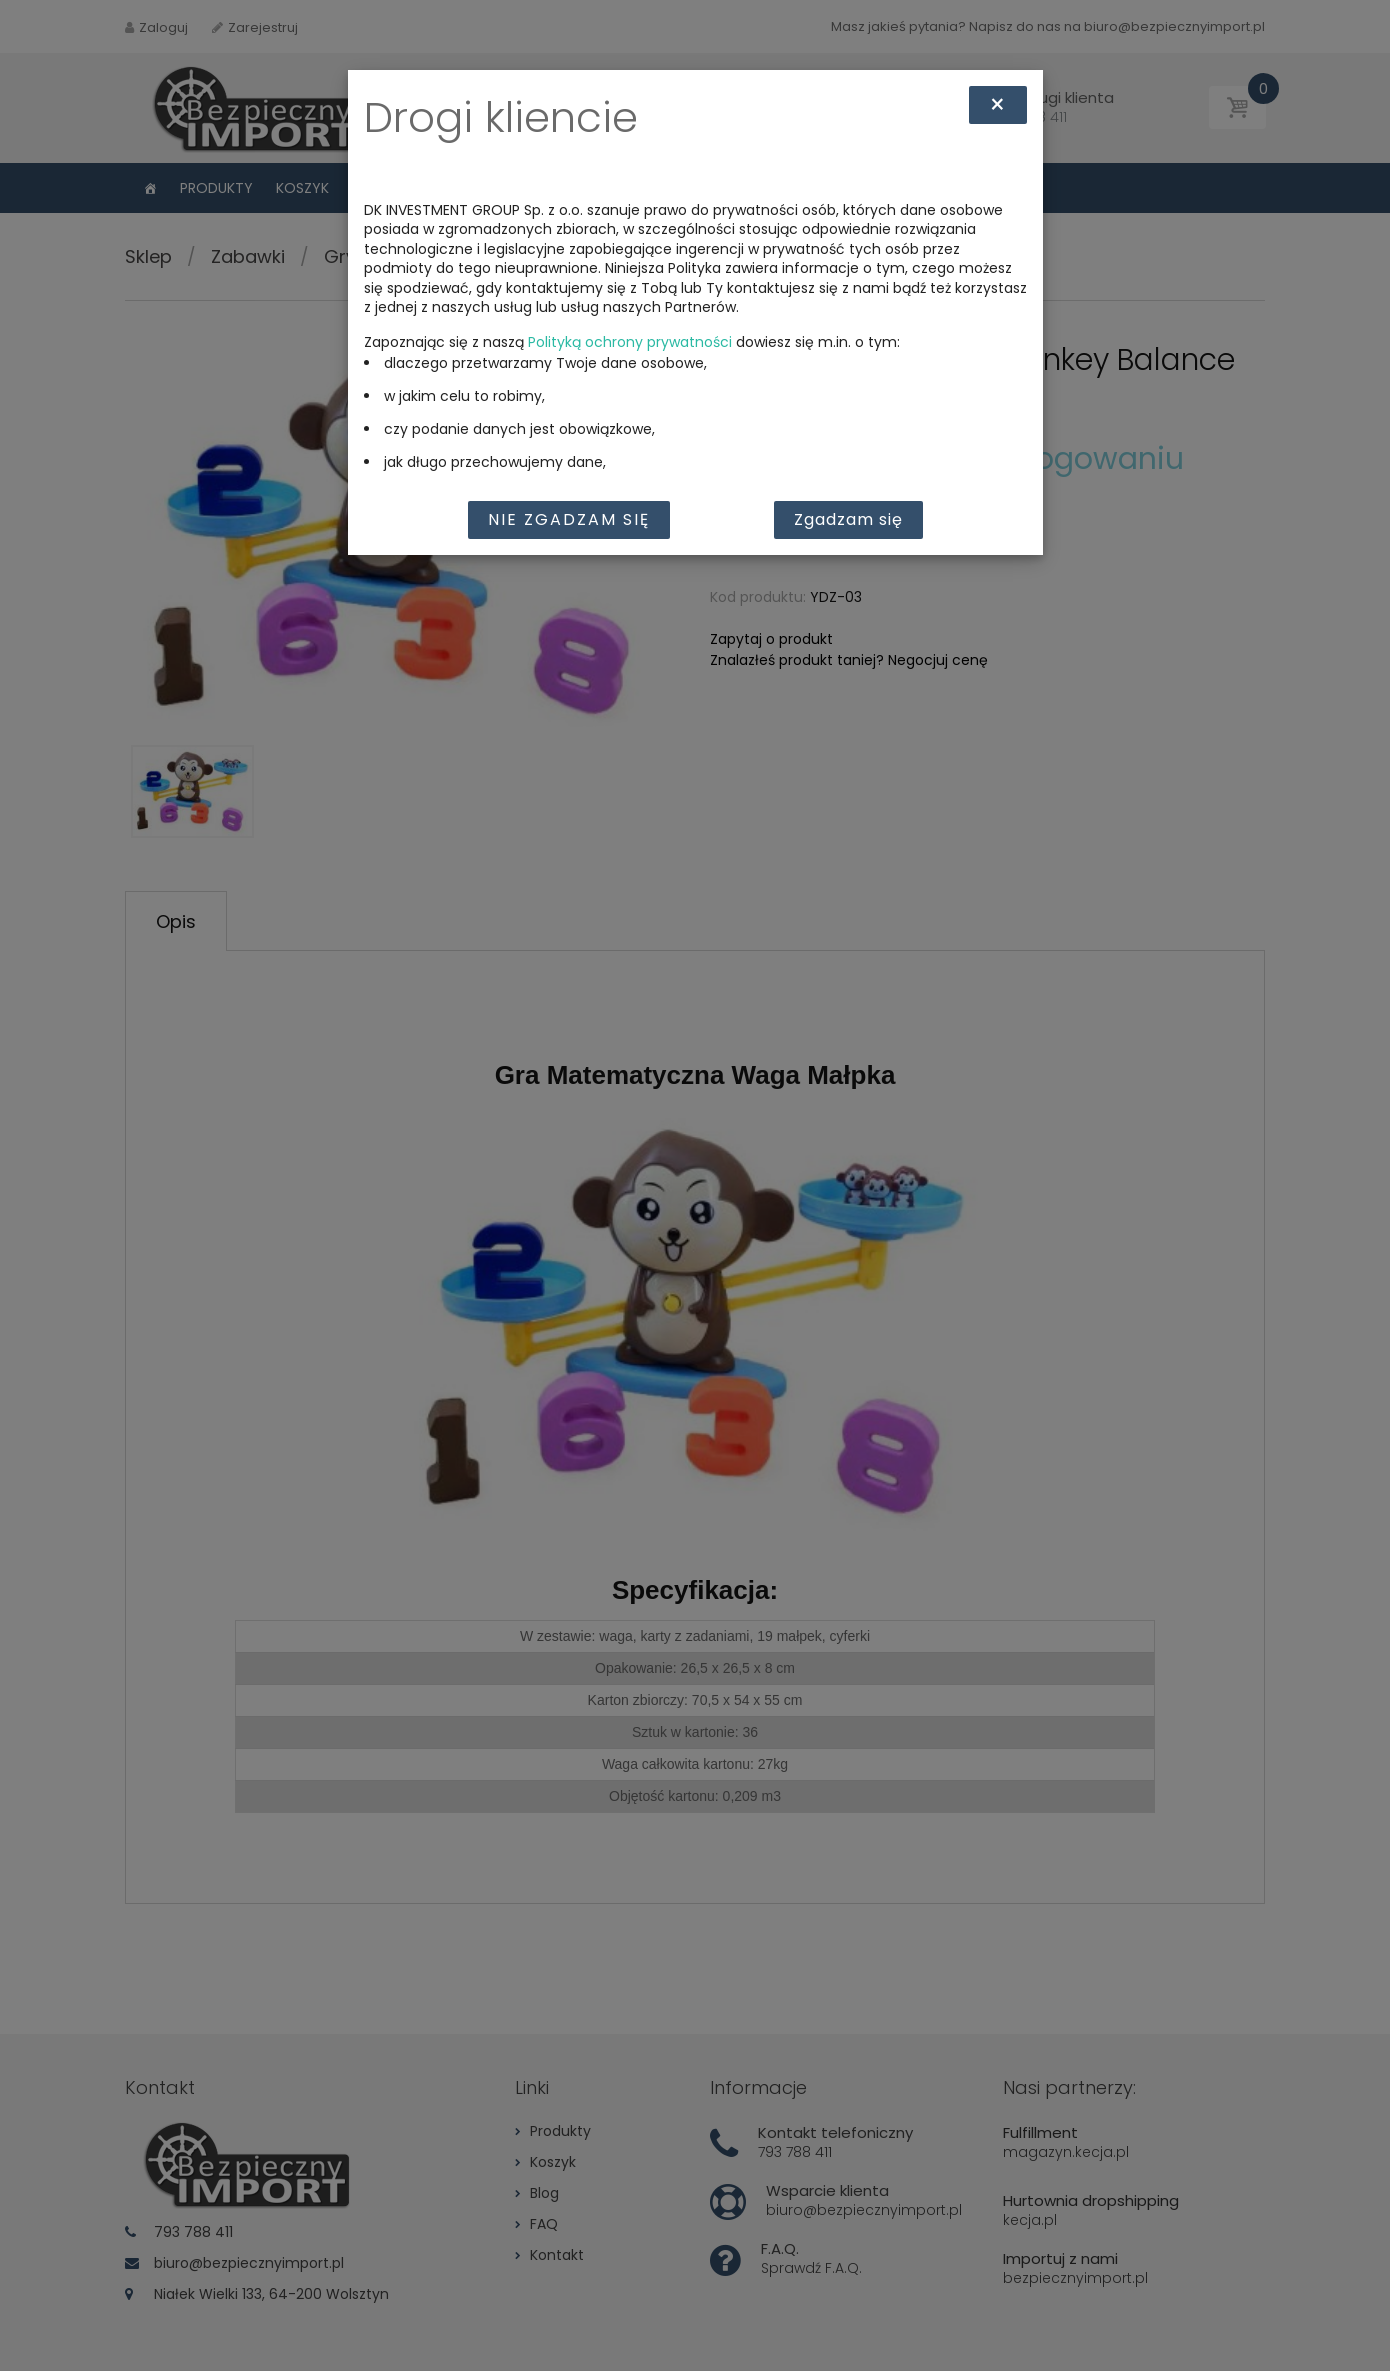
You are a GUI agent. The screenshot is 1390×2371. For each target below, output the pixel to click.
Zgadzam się (848, 519)
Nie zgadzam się (569, 519)
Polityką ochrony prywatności (630, 342)
